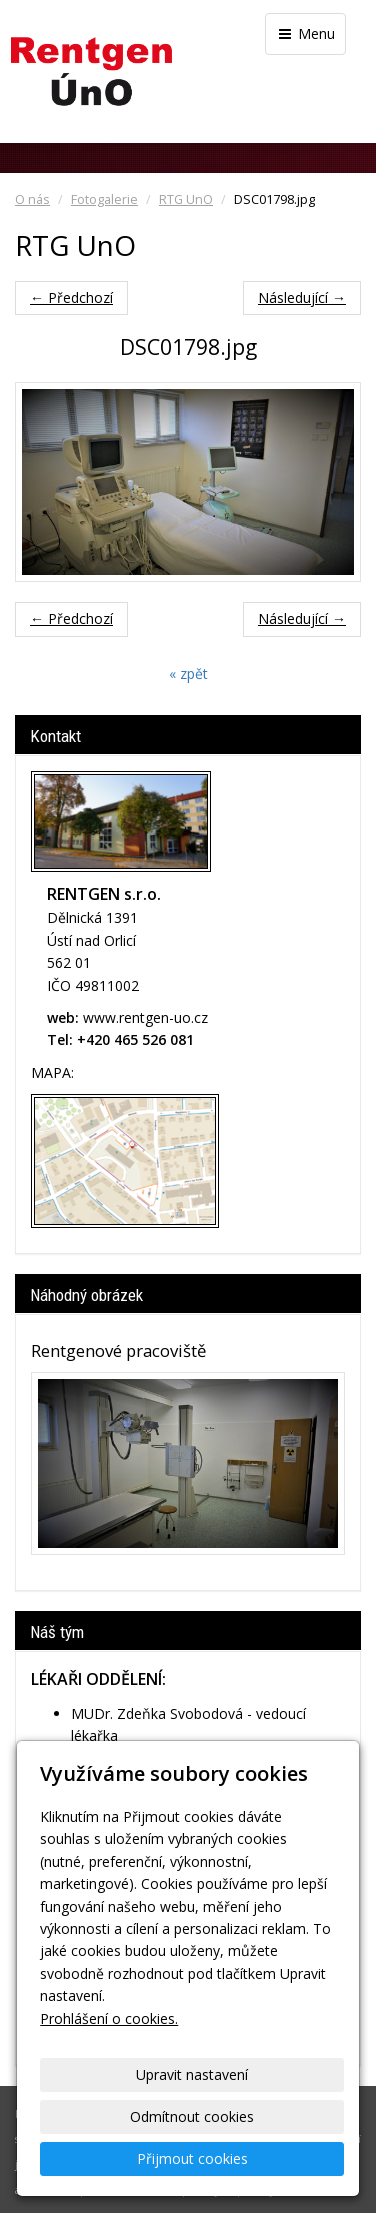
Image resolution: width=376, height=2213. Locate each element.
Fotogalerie (104, 199)
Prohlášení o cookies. (109, 2018)
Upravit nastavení (192, 2074)
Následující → (302, 297)
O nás (32, 199)
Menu (305, 33)
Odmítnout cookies (192, 2116)
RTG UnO (186, 199)
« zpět (188, 673)
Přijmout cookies (192, 2158)
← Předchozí (71, 297)
